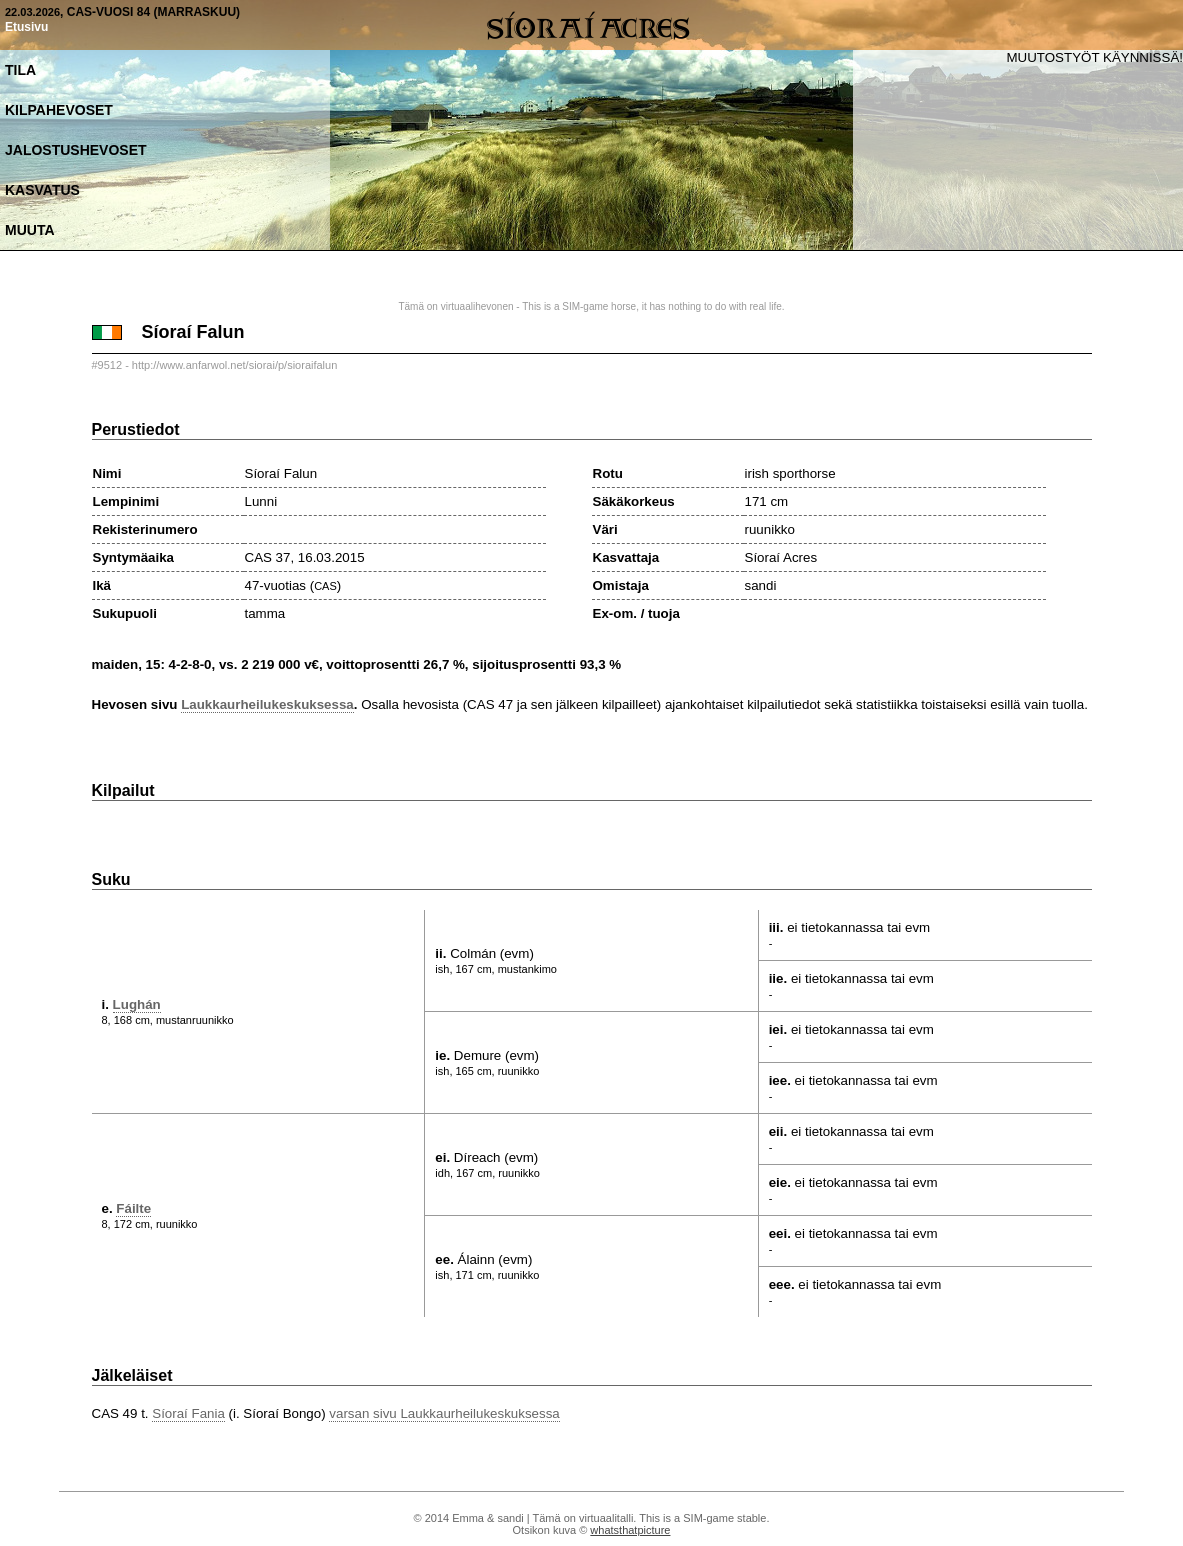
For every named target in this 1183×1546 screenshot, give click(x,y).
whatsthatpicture (630, 1530)
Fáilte (133, 1208)
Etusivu (26, 27)
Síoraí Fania (188, 1413)
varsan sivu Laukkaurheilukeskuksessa (444, 1413)
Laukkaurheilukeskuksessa (267, 704)
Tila (20, 70)
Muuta (30, 230)
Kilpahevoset (59, 110)
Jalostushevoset (76, 150)
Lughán (137, 1004)
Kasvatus (42, 190)
